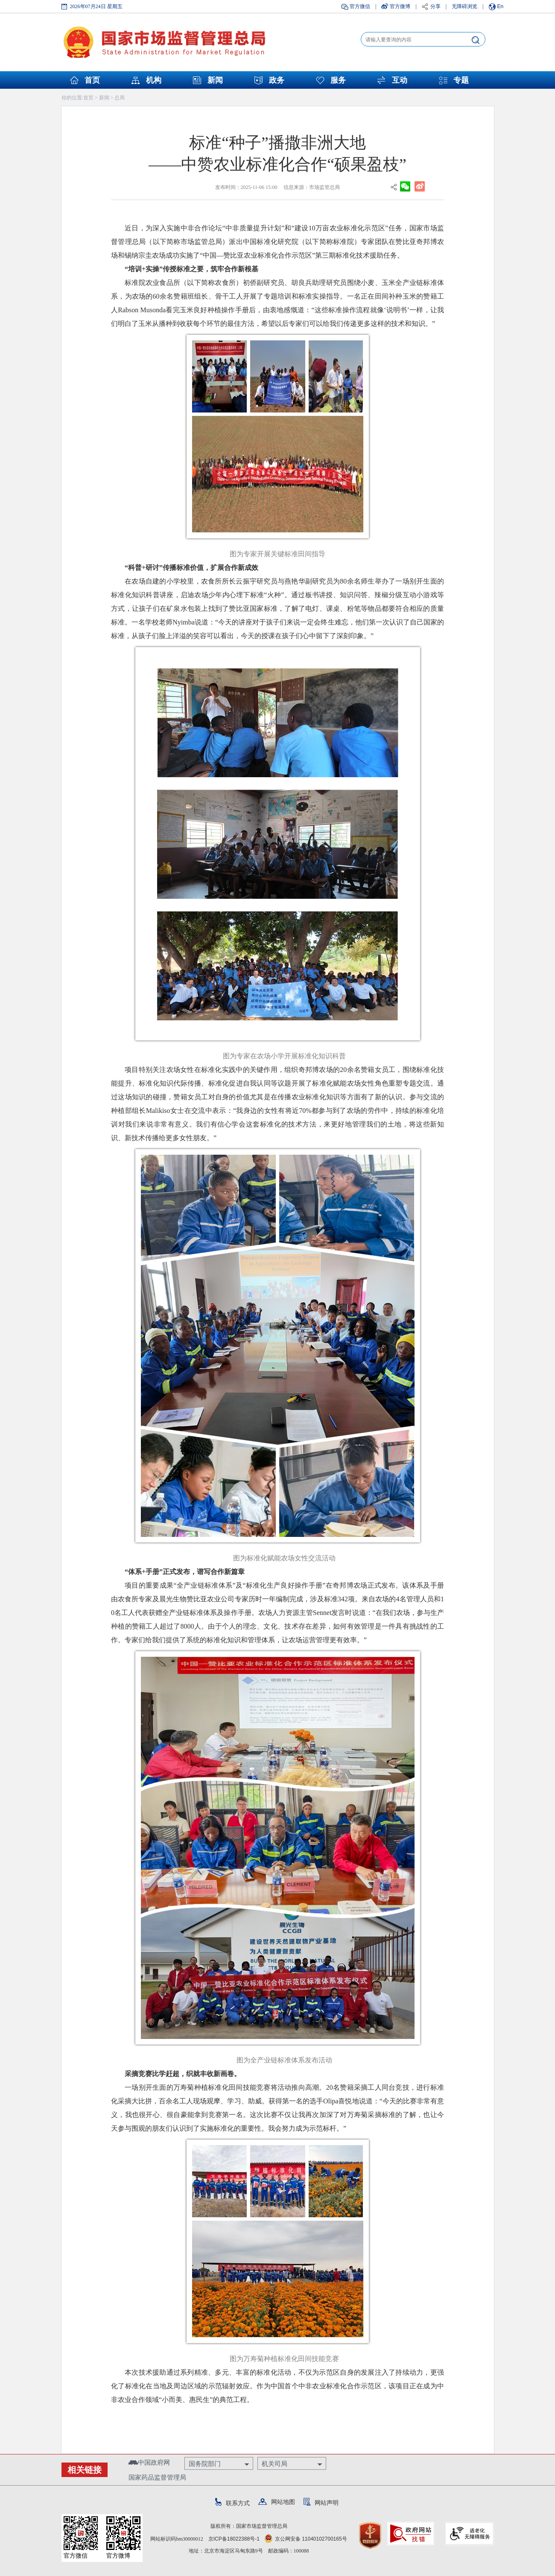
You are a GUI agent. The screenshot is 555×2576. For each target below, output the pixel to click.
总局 (119, 98)
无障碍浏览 (464, 6)
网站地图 (276, 2501)
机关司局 (274, 2463)
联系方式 (232, 2503)
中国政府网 (149, 2462)
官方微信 (360, 6)
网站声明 (321, 2502)
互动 (399, 80)
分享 (435, 6)
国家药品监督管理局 (157, 2477)
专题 (461, 80)
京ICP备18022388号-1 (234, 2539)
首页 (92, 80)
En (500, 6)
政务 (276, 80)
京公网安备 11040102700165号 (306, 2539)
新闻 (215, 80)
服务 (338, 80)
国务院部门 (205, 2463)
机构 (153, 80)
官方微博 (400, 6)
